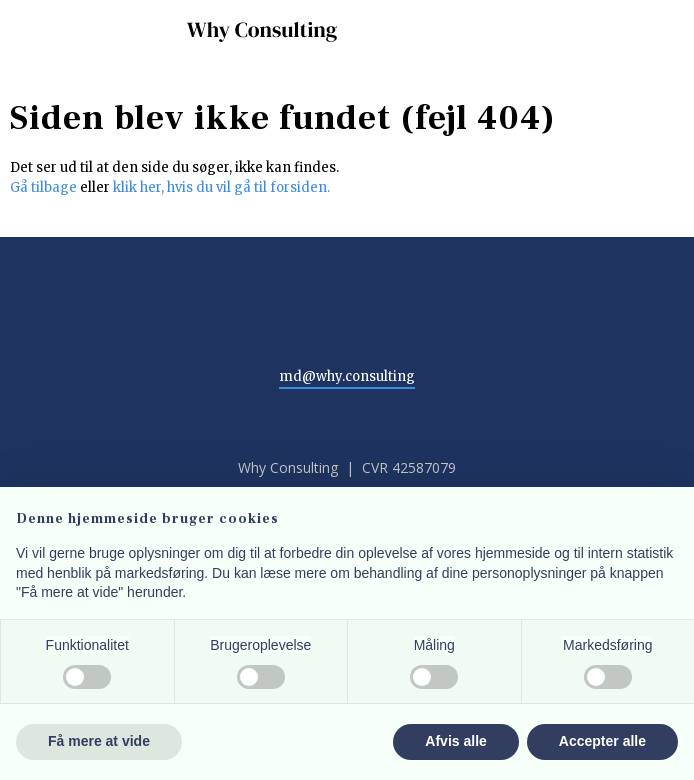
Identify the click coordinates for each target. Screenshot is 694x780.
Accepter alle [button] (602, 741)
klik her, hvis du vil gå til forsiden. (221, 187)
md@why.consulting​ (347, 376)
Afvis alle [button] (455, 741)
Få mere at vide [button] (99, 741)
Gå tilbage (43, 187)
